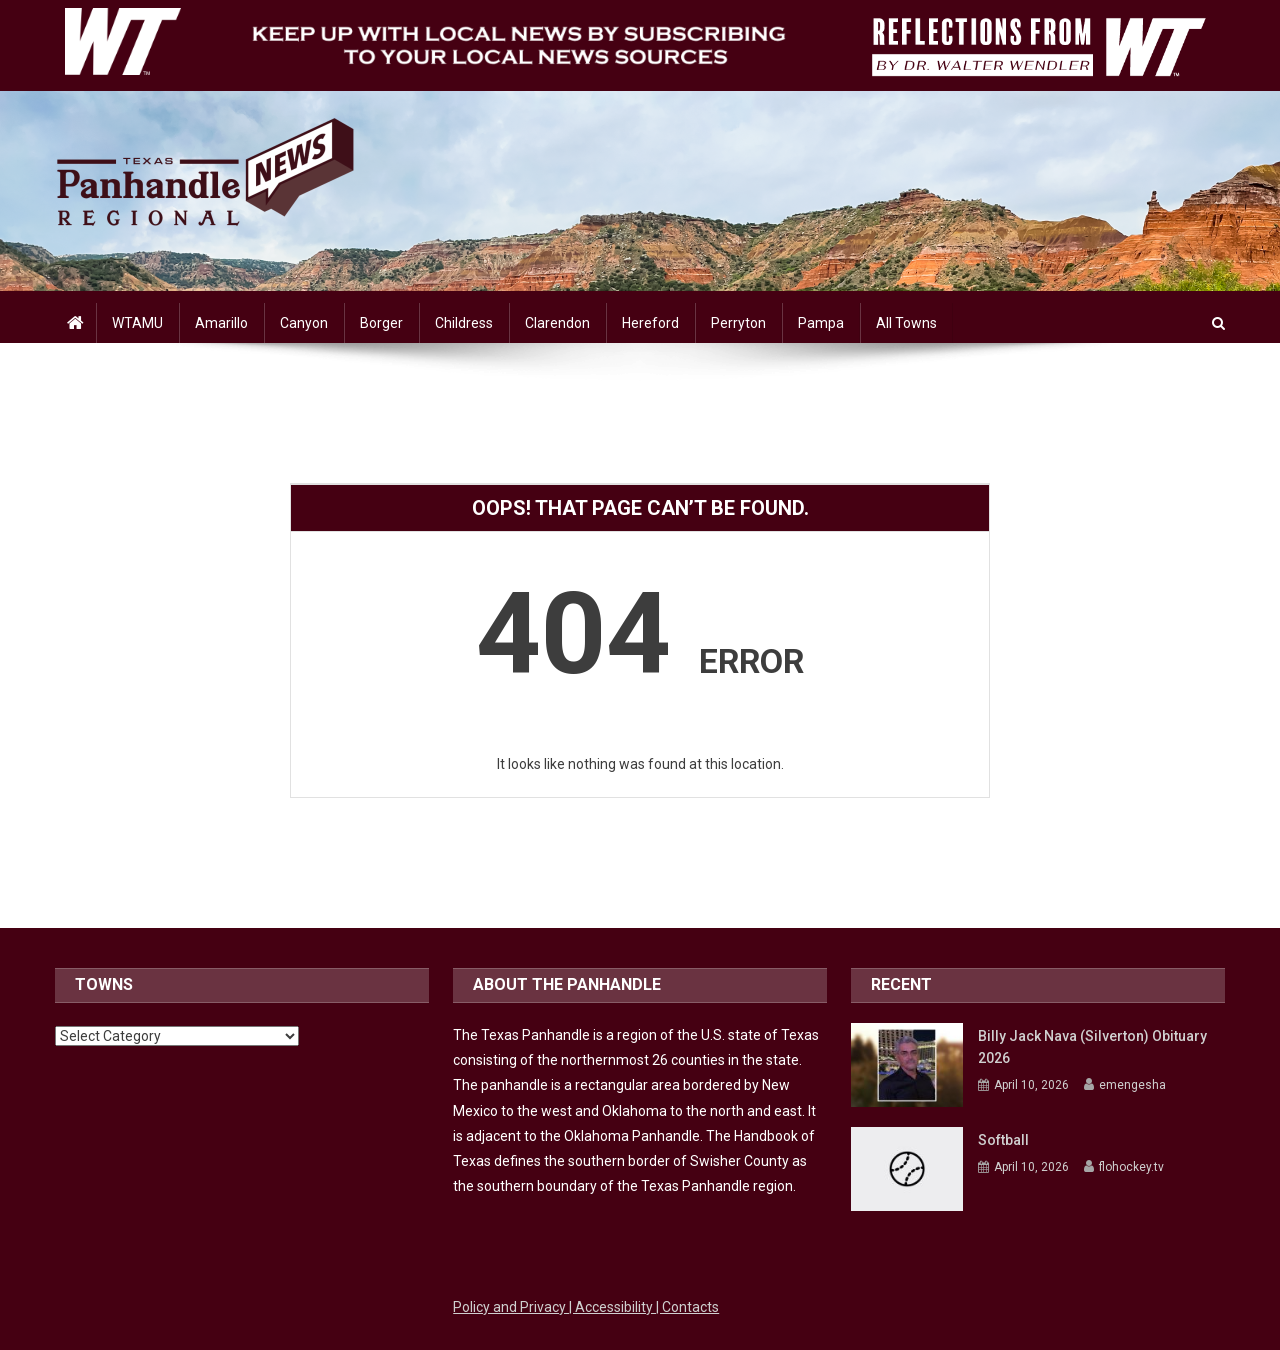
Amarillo (221, 323)
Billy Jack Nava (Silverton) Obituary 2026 (1092, 1047)
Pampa (821, 323)
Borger (381, 323)
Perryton (738, 323)
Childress (464, 323)
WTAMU (137, 323)
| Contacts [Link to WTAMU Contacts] (687, 1307)
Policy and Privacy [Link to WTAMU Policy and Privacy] (511, 1307)
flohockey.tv (1131, 1167)
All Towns (906, 323)
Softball (1003, 1140)
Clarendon (557, 323)
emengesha (1132, 1085)
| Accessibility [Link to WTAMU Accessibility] (612, 1307)
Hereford (650, 323)
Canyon (304, 323)
